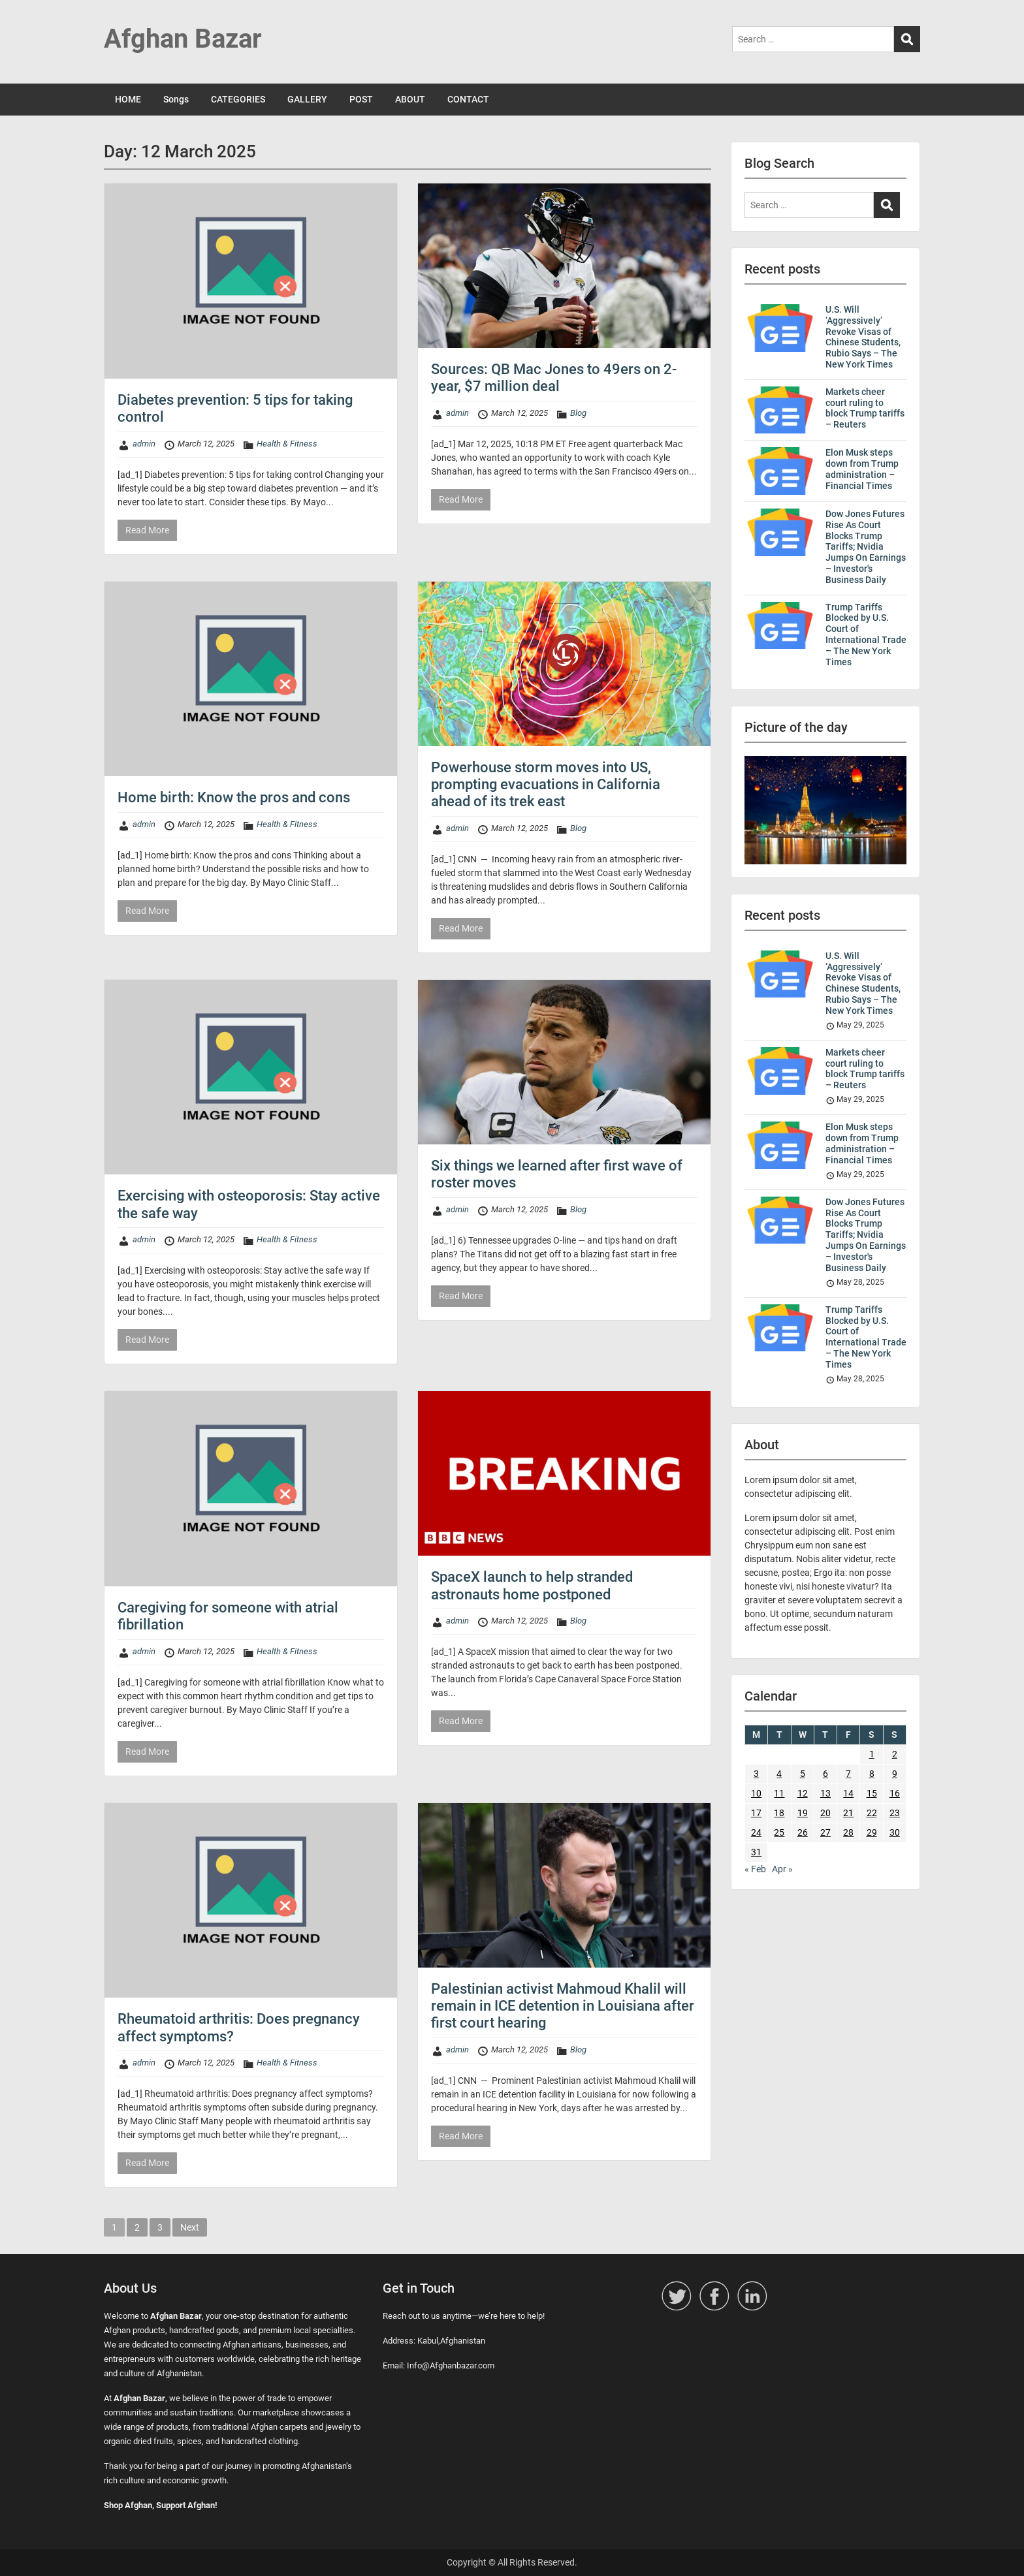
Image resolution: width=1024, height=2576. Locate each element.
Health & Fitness (287, 443)
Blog (578, 413)
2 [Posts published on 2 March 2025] (894, 1754)
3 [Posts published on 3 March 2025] (756, 1773)
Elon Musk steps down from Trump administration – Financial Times (862, 468)
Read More (147, 530)
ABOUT (410, 99)
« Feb (755, 1869)
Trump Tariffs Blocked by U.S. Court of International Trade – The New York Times (865, 634)
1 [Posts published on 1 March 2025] (871, 1754)
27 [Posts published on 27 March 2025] (825, 1832)
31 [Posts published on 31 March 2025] (756, 1852)
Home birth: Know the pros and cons (234, 797)
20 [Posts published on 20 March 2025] (825, 1813)
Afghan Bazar (183, 39)
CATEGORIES (238, 99)
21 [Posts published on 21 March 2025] (848, 1813)
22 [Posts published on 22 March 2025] (872, 1813)
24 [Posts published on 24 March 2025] (756, 1832)
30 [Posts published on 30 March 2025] (894, 1832)
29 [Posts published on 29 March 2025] (872, 1832)
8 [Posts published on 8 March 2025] (871, 1773)
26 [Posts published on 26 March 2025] (802, 1832)
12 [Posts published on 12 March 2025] (802, 1793)
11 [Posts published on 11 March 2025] (779, 1793)
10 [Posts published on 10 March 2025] (756, 1793)
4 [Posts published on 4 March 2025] (779, 1773)
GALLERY (307, 99)
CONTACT (468, 99)
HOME (128, 99)
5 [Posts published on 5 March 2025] (802, 1773)
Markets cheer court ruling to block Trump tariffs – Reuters (864, 408)
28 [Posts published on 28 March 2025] (848, 1832)
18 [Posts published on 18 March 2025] (779, 1813)
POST (361, 99)
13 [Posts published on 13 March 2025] (825, 1793)
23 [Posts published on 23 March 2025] (894, 1813)
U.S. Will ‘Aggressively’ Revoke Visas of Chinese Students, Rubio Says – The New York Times (863, 336)
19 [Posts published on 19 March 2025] (802, 1813)
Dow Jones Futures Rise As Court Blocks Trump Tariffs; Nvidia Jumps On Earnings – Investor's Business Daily (865, 547)
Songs (176, 99)
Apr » (782, 1869)
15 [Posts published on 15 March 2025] (872, 1793)
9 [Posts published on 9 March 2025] (894, 1773)
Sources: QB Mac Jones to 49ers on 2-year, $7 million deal (554, 377)
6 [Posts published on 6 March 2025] (825, 1773)
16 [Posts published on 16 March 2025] (894, 1793)
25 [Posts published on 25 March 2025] (779, 1832)
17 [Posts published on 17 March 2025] (756, 1813)
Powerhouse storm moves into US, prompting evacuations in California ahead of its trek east (545, 784)
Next (189, 2227)
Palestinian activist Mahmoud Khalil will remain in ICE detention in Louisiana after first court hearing (562, 2006)
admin (144, 443)
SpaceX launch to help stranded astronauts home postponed (532, 1585)
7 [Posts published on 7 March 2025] (848, 1773)
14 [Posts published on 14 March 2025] (848, 1793)
